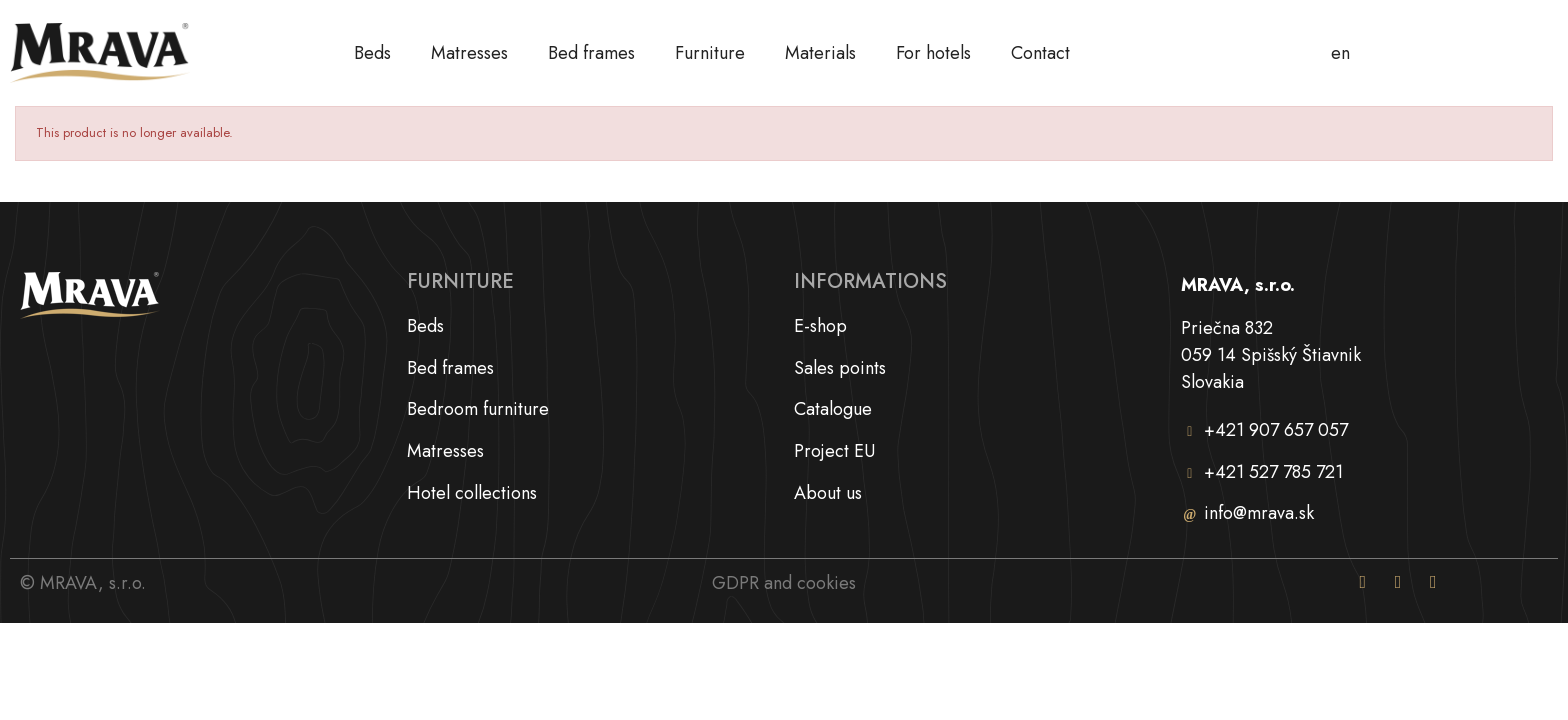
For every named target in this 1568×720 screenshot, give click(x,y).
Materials (820, 53)
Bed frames (591, 53)
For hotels (933, 53)
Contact (1040, 53)
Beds (372, 53)
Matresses (469, 53)
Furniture (710, 53)
